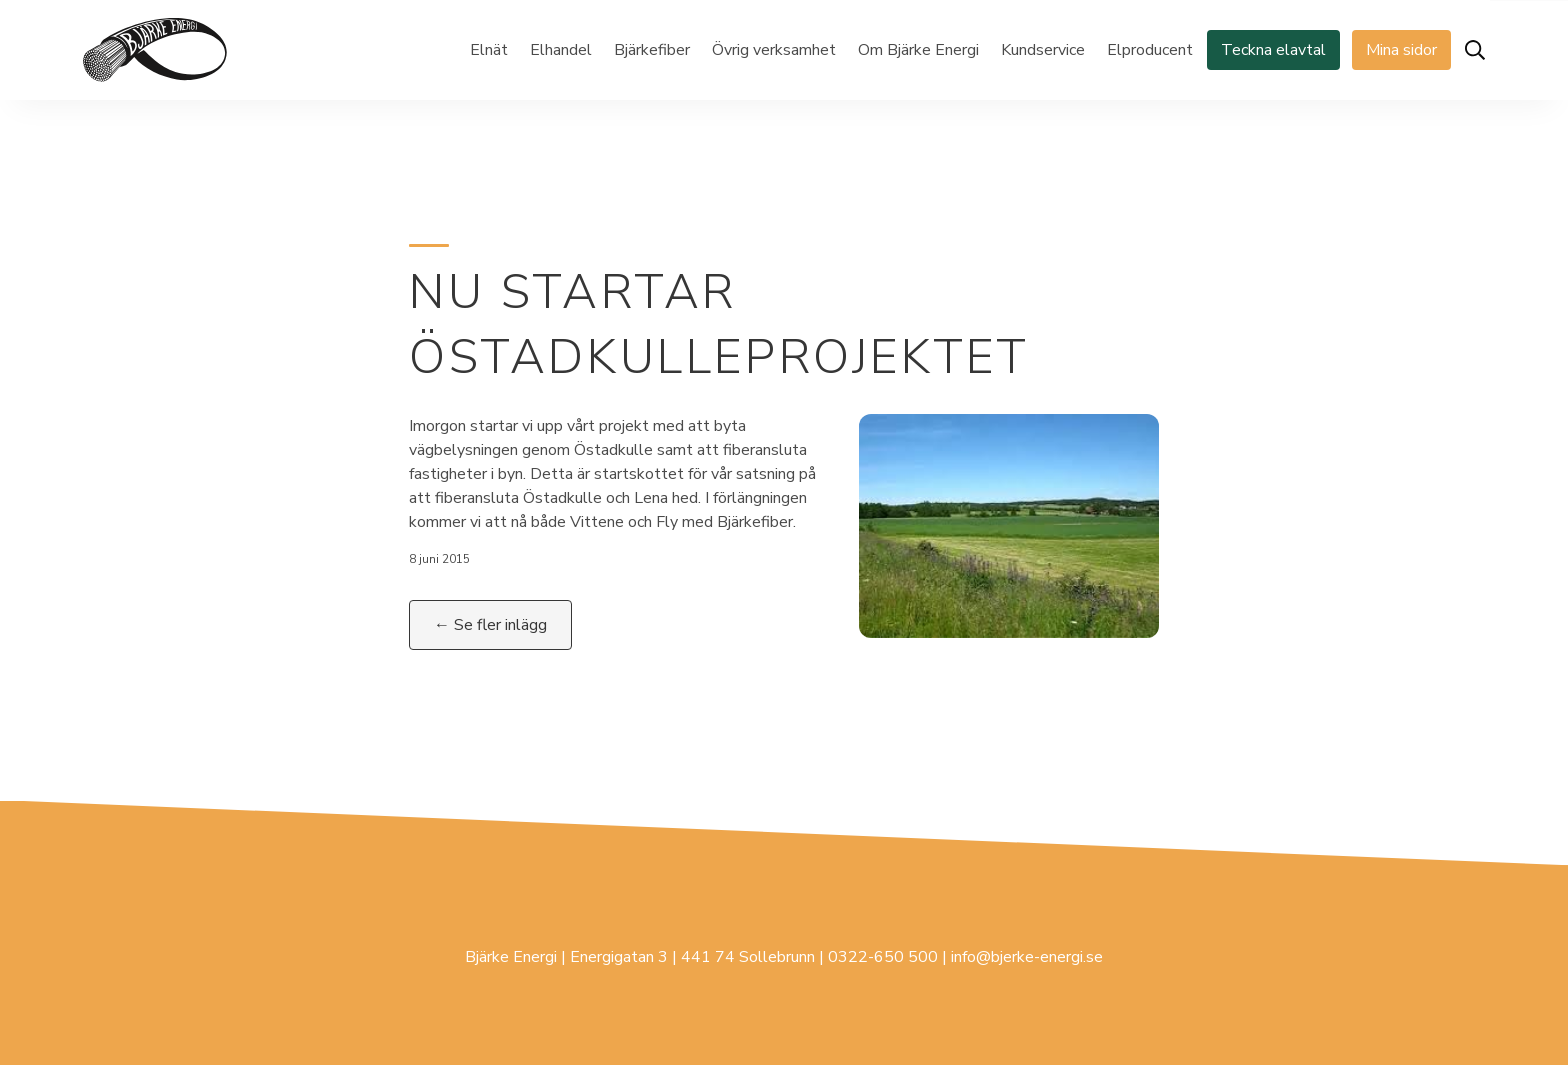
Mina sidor (1401, 50)
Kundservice (1043, 50)
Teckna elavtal (1273, 50)
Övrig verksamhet (774, 50)
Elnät (489, 50)
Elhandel (561, 50)
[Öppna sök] (1475, 50)
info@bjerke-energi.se (1027, 957)
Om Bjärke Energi (918, 50)
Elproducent (1150, 50)
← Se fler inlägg (490, 625)
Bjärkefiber (652, 50)
